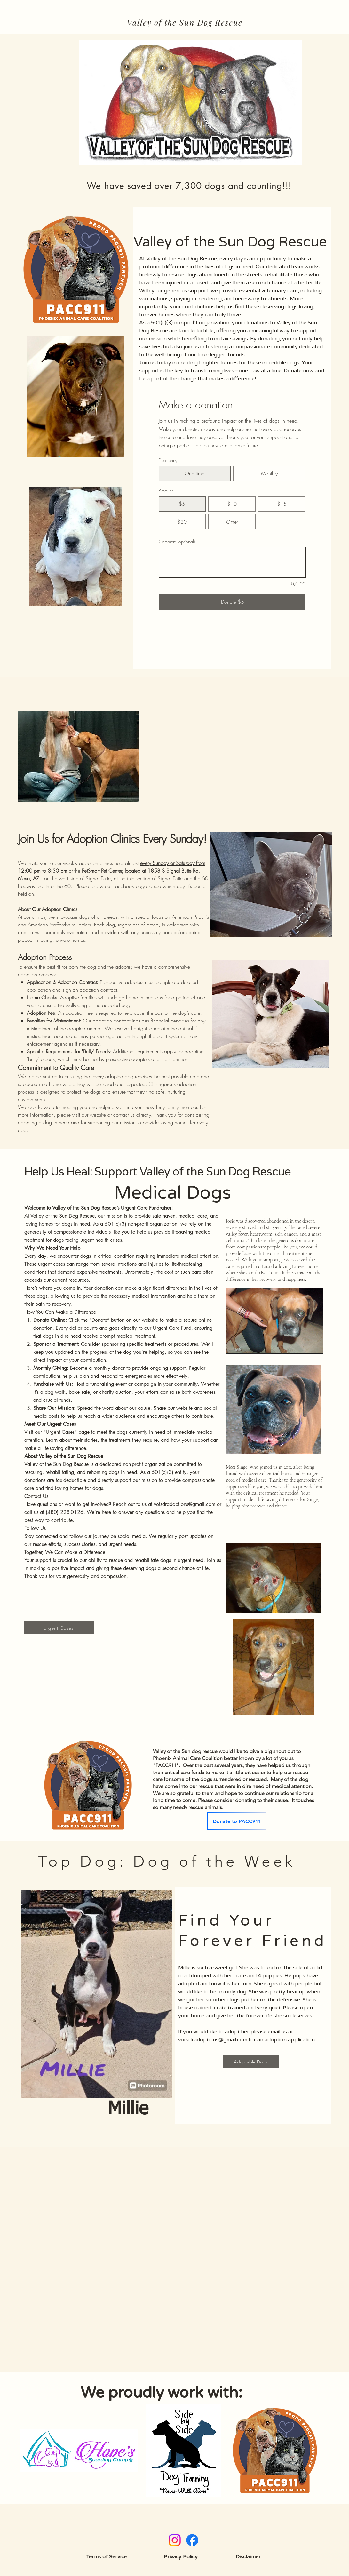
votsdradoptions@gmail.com (184, 1504)
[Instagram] (175, 2540)
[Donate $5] (232, 602)
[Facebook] (192, 2540)
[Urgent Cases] (59, 1627)
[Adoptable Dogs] (251, 2061)
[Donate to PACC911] (236, 1821)
